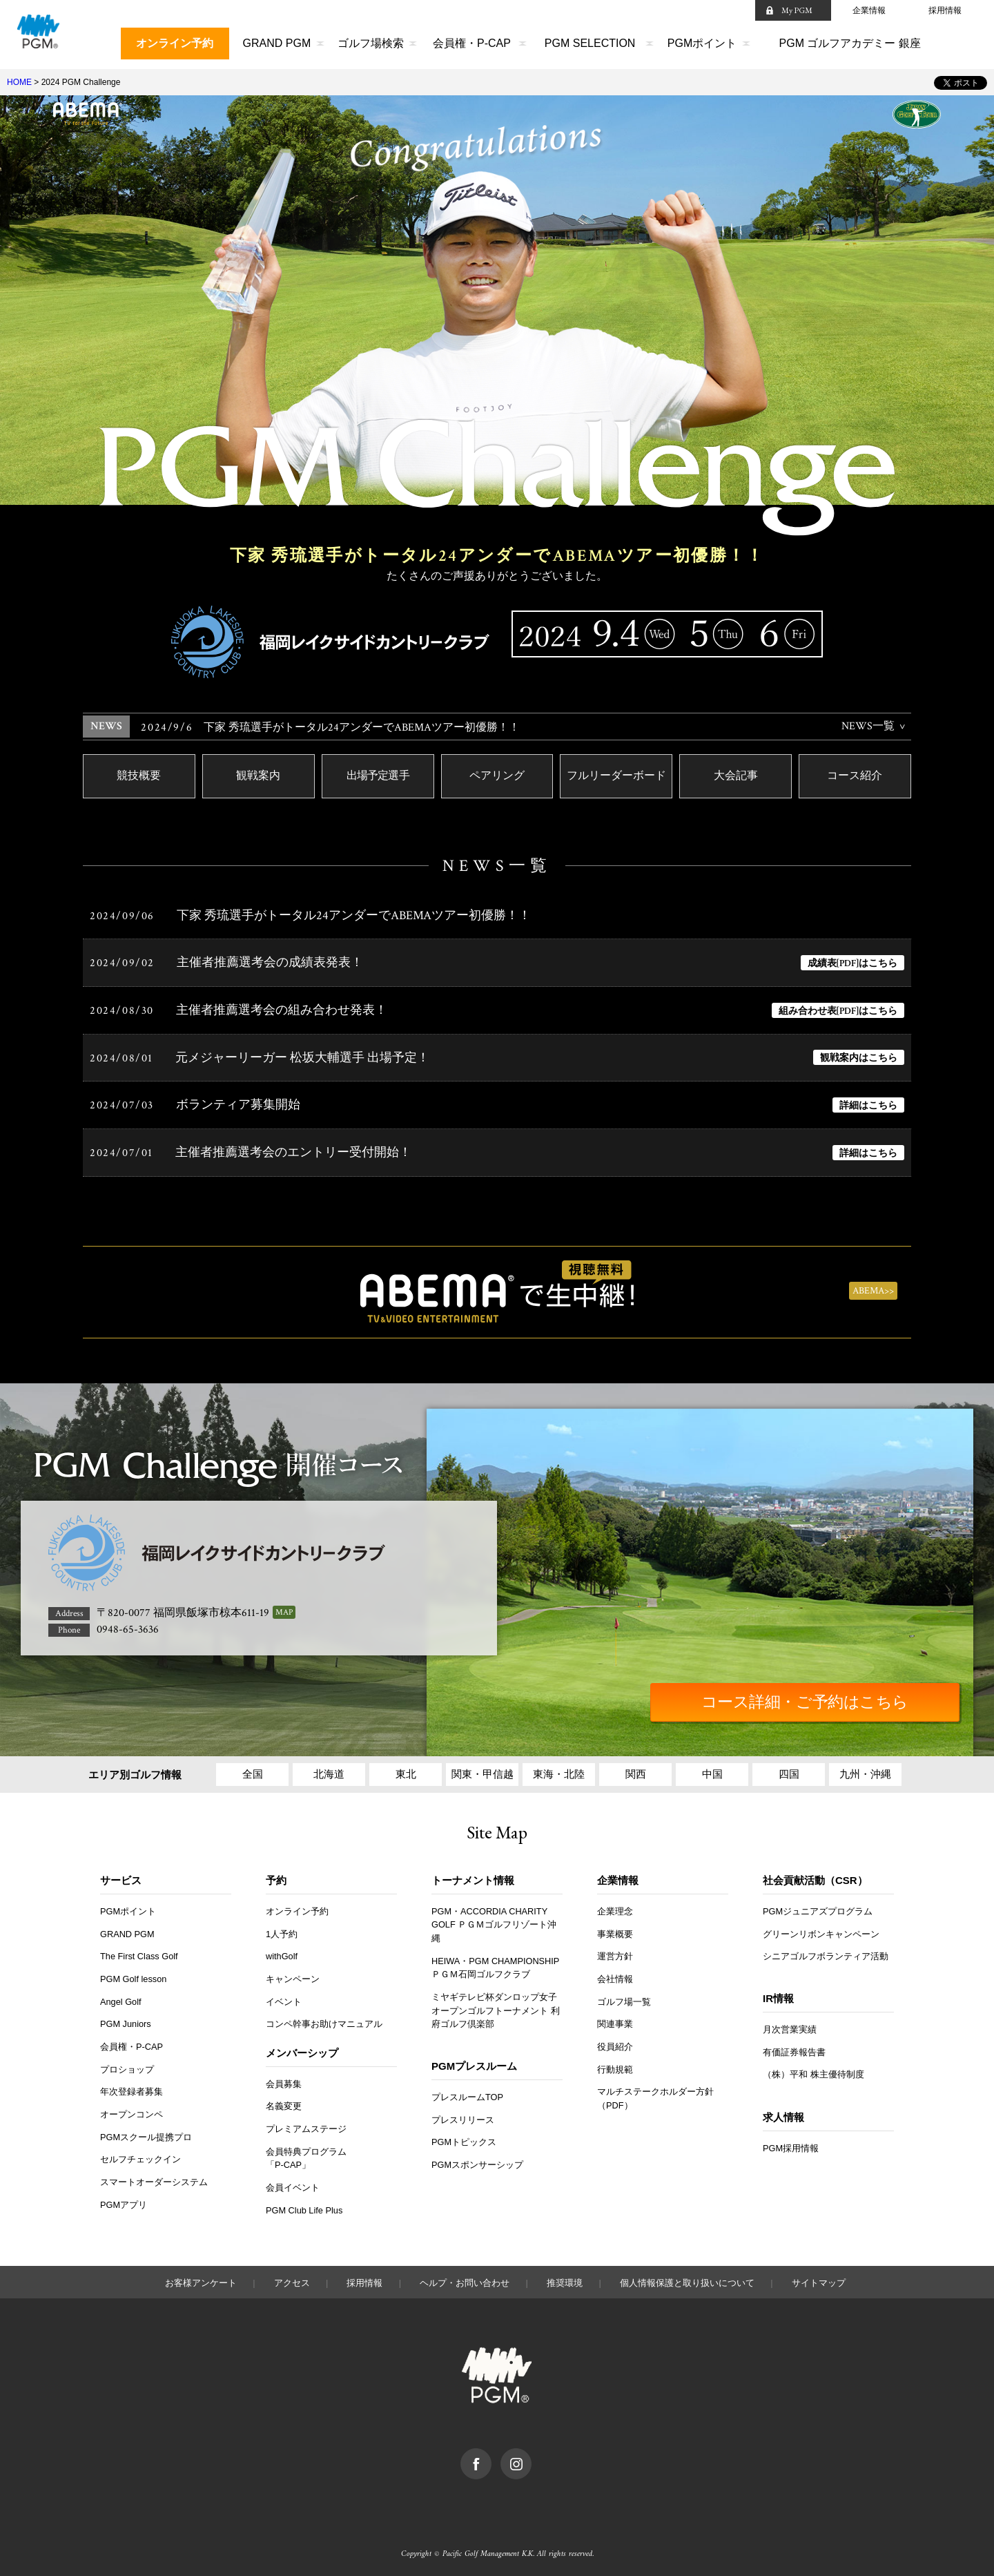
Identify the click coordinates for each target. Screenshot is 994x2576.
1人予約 (282, 1928)
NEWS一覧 (868, 726)
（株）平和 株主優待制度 (813, 2069)
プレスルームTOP (467, 2091)
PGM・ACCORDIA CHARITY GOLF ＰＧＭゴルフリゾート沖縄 (494, 1918)
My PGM (796, 10)
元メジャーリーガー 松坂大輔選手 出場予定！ (302, 1058)
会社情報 (615, 1973)
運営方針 (615, 1950)
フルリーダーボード (616, 776)
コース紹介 (854, 776)
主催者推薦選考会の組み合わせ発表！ (281, 1011)
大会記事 (736, 776)
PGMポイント (702, 43)
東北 (406, 1768)
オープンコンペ (131, 2109)
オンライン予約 (174, 43)
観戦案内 (258, 776)
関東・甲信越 (482, 1768)
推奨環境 (565, 2276)
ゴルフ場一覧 (624, 1995)
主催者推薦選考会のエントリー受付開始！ (293, 1152)
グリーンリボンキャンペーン (821, 1928)
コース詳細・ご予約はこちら (839, 1696)
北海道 (328, 1768)
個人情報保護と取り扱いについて (687, 2276)
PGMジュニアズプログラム (818, 1905)
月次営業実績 (790, 2023)
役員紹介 (615, 2040)
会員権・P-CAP (472, 43)
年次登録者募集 (131, 2086)
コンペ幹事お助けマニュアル (324, 2018)
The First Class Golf (140, 1950)
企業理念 (615, 1905)
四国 (789, 1768)
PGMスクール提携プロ (146, 2131)
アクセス (292, 2276)
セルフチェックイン (140, 2154)
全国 (252, 1768)
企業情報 (869, 10)
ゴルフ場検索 (371, 43)
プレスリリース (462, 2113)
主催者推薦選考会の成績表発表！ (270, 964)
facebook (491, 2449)
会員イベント (293, 2181)
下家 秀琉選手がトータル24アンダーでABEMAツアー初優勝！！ (330, 727)
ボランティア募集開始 (238, 1105)
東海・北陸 (559, 1768)
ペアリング (497, 776)
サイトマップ (819, 2276)
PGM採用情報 (791, 2142)
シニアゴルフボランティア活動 (825, 1950)
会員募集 (284, 2078)
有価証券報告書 (794, 2046)
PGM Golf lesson (134, 1973)
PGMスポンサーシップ (477, 2158)
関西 (635, 1768)
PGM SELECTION (590, 43)
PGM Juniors (126, 2018)
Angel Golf (121, 1995)
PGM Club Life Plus (305, 2204)
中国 (712, 1768)
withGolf (282, 1950)
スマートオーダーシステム (154, 2176)
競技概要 (139, 776)
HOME (19, 82)
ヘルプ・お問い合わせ (464, 2276)
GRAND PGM (277, 43)
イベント (284, 1995)
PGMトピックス (464, 2136)
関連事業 (615, 2018)
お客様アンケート (201, 2276)
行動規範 (615, 2063)
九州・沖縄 (865, 1768)
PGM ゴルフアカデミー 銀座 (850, 43)
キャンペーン (293, 1973)
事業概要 (615, 1928)
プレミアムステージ (306, 2122)
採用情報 (945, 10)
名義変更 (284, 2100)
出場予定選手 (378, 776)
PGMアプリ (124, 2198)
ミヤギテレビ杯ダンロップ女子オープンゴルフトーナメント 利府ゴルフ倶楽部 (495, 2005)
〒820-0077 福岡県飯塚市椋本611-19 (183, 1606)
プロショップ (127, 2063)
